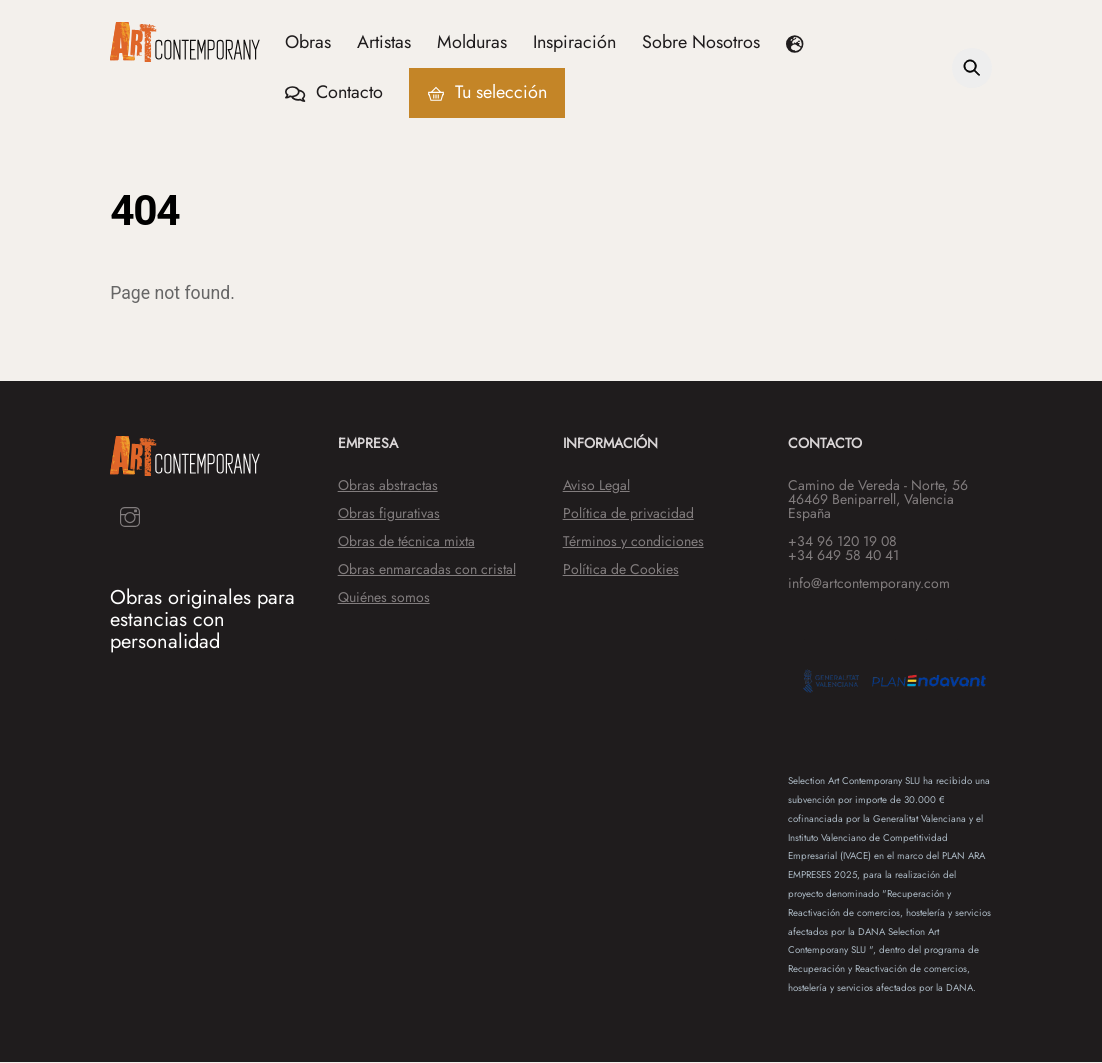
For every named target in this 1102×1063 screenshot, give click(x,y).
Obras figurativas (389, 514)
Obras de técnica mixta (406, 542)
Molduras (473, 42)
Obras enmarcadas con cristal (427, 570)
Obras (309, 42)
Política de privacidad (628, 514)
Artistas (385, 42)
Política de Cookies (621, 570)
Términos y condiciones (633, 542)
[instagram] (130, 516)
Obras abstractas (388, 486)
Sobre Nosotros (702, 42)
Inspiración (575, 42)
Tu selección (487, 93)
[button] (798, 43)
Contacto (334, 93)
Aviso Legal (596, 486)
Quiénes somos (384, 598)
